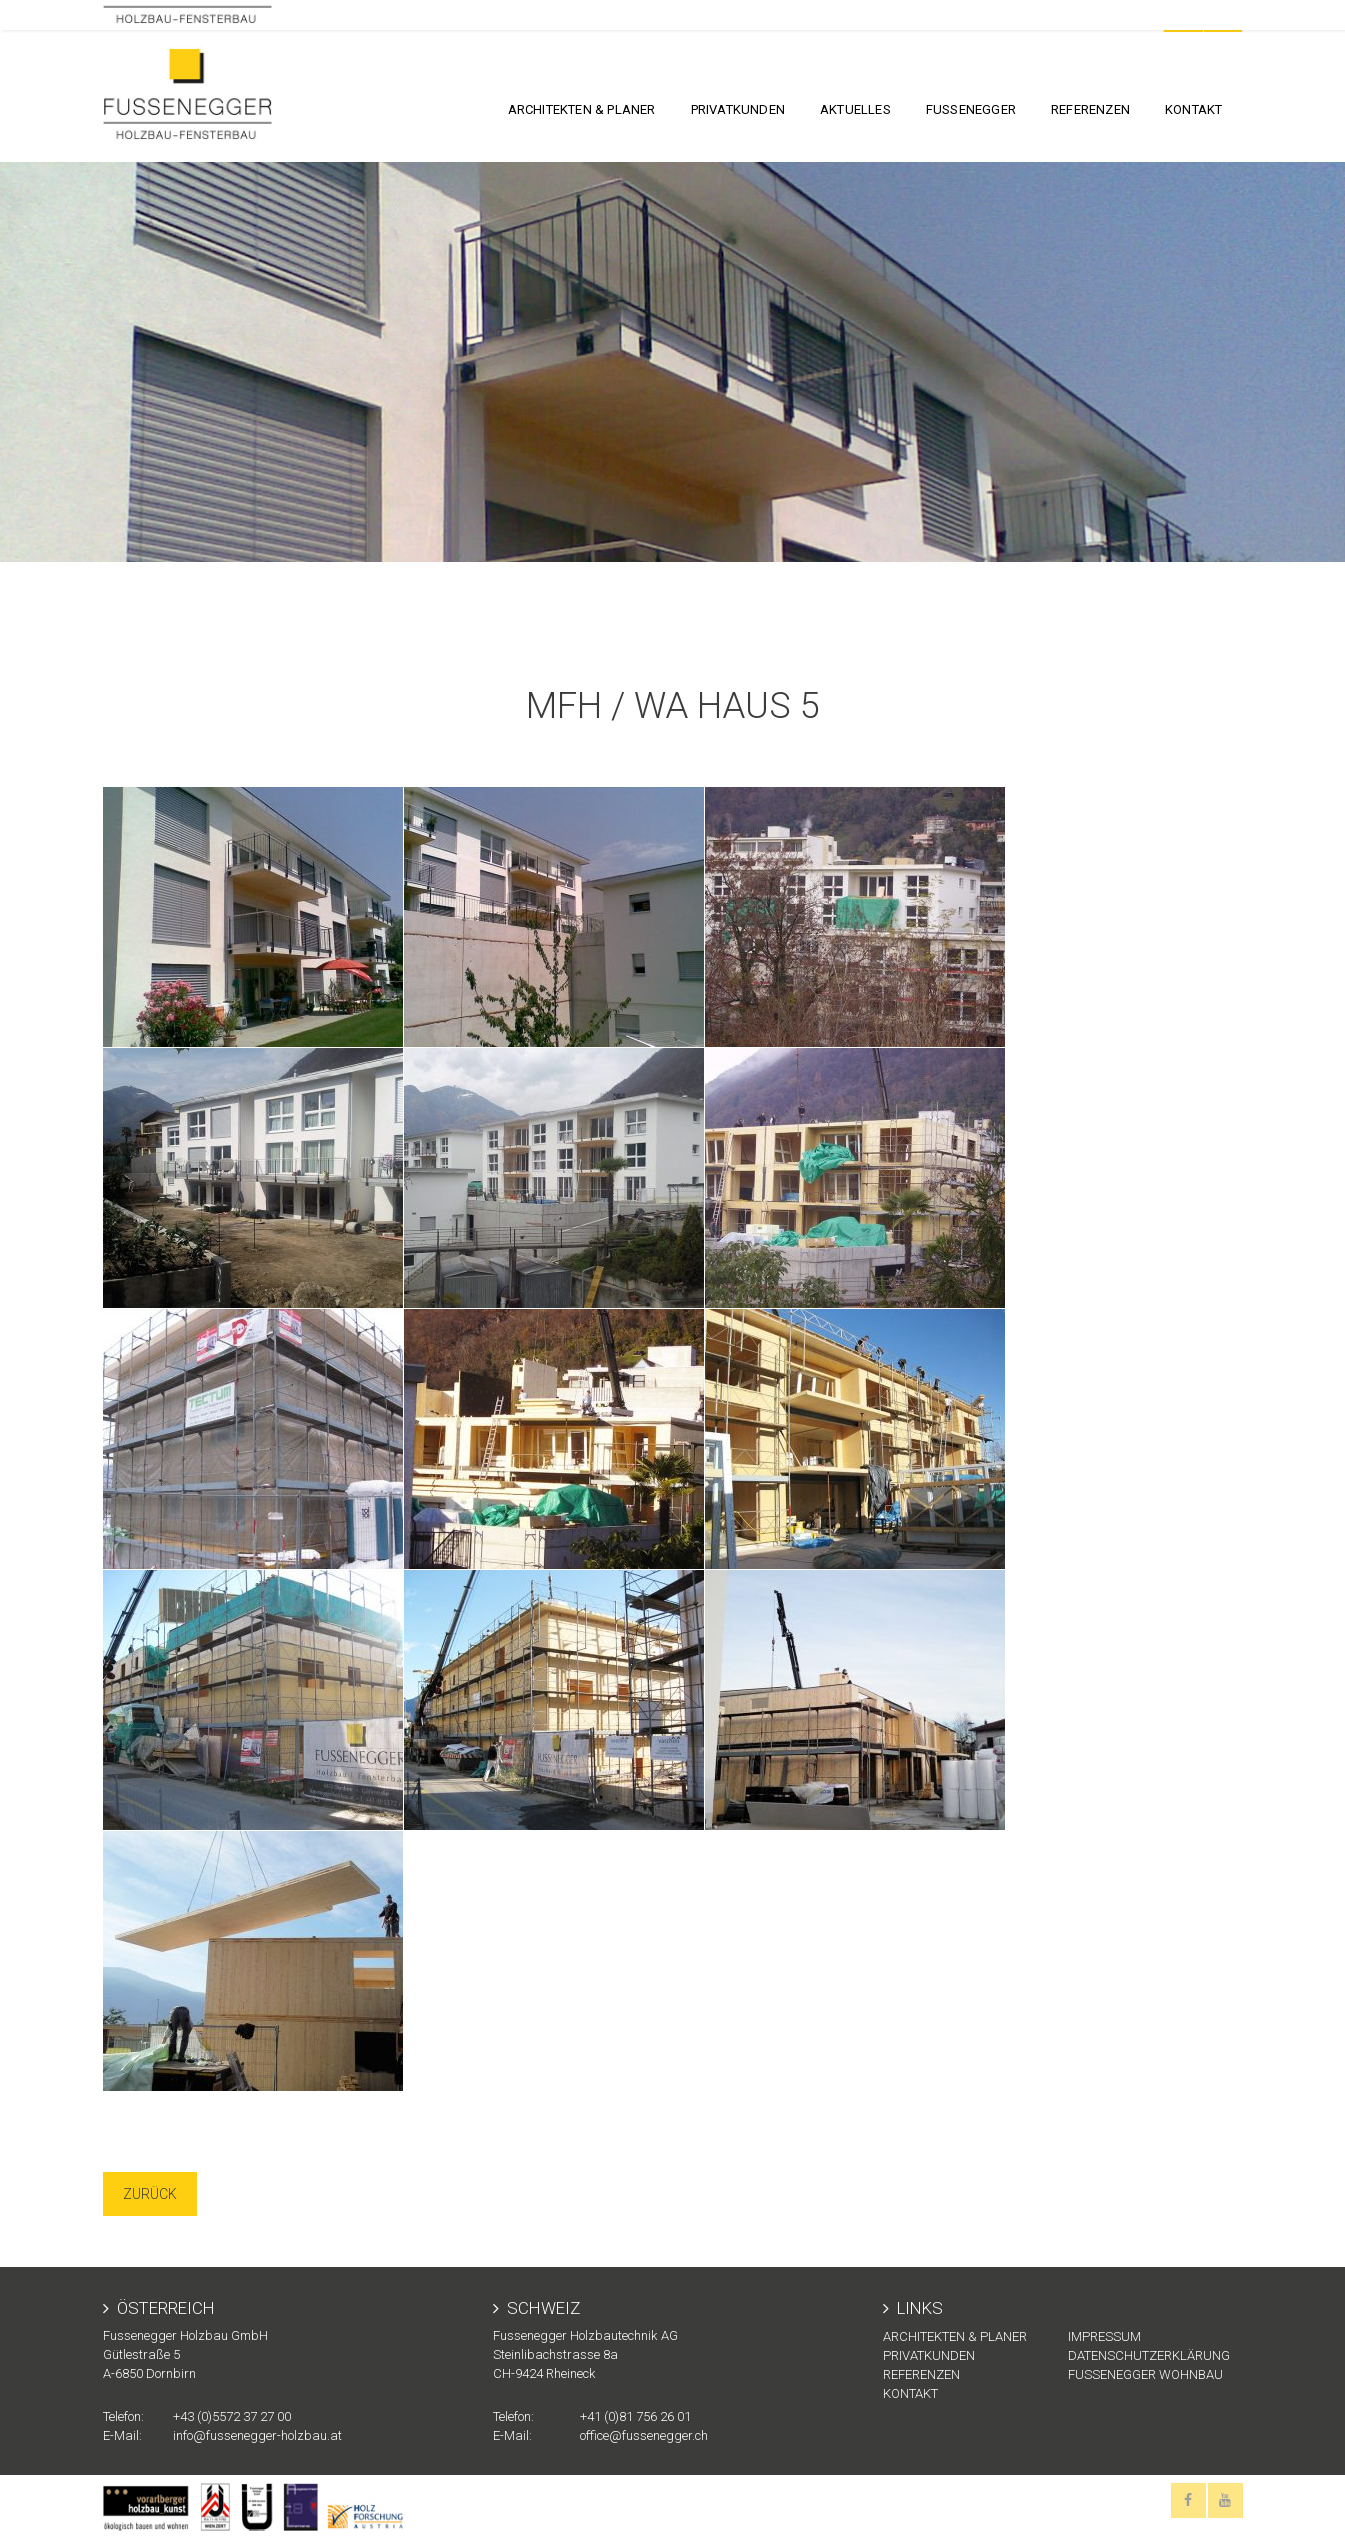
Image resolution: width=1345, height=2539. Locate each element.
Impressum (1104, 2336)
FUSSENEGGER (971, 109)
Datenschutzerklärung (1149, 2355)
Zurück (150, 2194)
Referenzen (1090, 109)
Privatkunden (738, 109)
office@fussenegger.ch (644, 2435)
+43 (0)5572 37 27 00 (232, 2416)
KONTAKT (1193, 109)
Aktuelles (855, 109)
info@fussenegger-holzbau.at (257, 2435)
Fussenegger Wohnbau (1145, 2374)
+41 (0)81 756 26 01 (635, 2416)
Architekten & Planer (582, 109)
